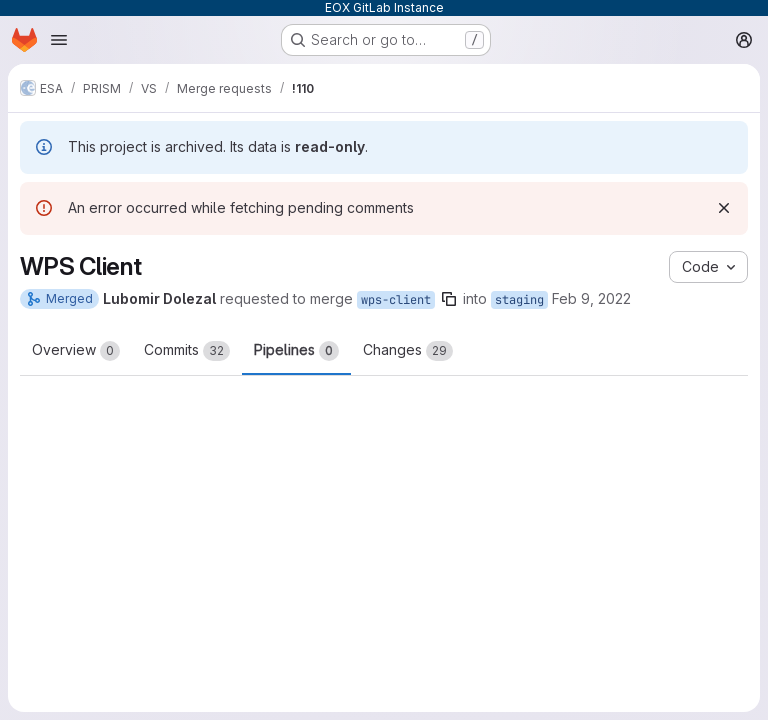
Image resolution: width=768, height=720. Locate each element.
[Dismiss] (724, 208)
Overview (76, 351)
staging (519, 300)
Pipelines (296, 351)
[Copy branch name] (449, 299)
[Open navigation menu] (59, 40)
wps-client (396, 300)
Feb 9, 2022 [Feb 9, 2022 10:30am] (591, 298)
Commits (187, 351)
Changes (408, 351)
